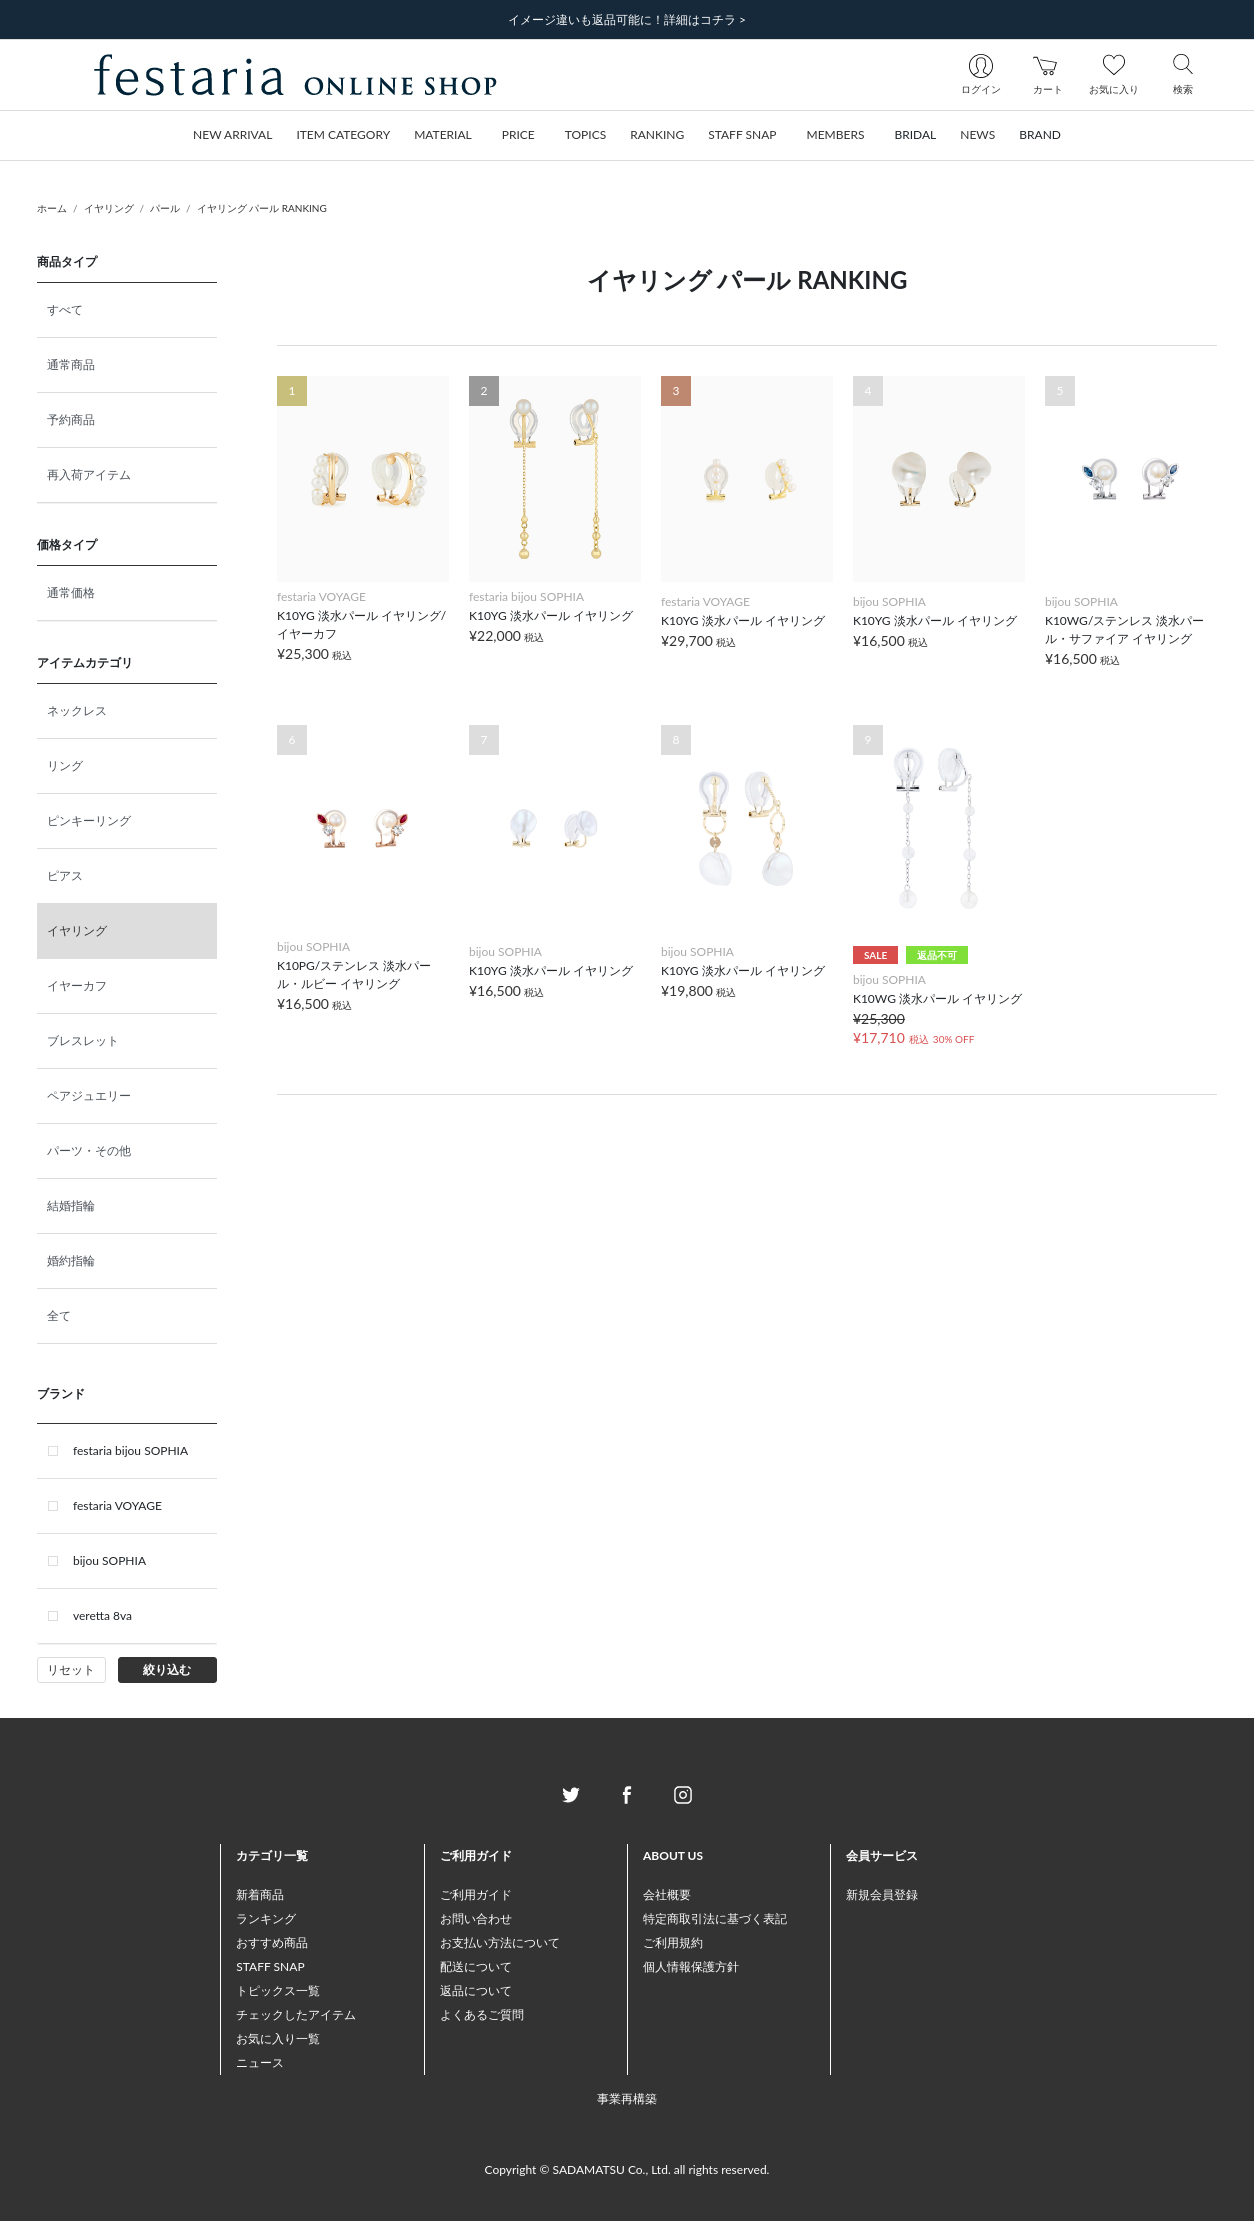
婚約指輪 (71, 1260)
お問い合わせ (476, 1918)
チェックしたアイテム (296, 2014)
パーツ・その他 (89, 1150)
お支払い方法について (500, 1942)
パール (165, 208)
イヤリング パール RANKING (262, 208)
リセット (71, 1669)
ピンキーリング (89, 820)
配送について (476, 1966)
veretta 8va (102, 1615)
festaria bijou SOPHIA (130, 1450)
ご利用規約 (673, 1942)
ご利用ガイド (476, 1894)
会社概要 (667, 1894)
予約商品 (71, 419)
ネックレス (77, 710)
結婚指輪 (71, 1205)
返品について (476, 1990)
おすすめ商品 (272, 1942)
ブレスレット (83, 1040)
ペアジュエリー (89, 1095)
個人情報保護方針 (691, 1966)
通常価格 (71, 592)
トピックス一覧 (278, 1990)
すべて (65, 309)
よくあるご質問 (482, 2014)
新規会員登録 (882, 1894)
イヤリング (109, 208)
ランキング (266, 1918)
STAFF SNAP (270, 1966)
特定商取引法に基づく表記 (715, 1918)
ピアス (65, 875)
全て (59, 1315)
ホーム (52, 208)
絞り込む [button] (167, 1669)
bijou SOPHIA (109, 1560)
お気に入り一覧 (278, 2038)
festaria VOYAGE (117, 1505)
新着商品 (260, 1894)
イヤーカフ (77, 985)
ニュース (260, 2062)
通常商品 (71, 364)
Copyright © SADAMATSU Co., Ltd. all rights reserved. (627, 2169)
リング (65, 765)
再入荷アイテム (89, 474)
